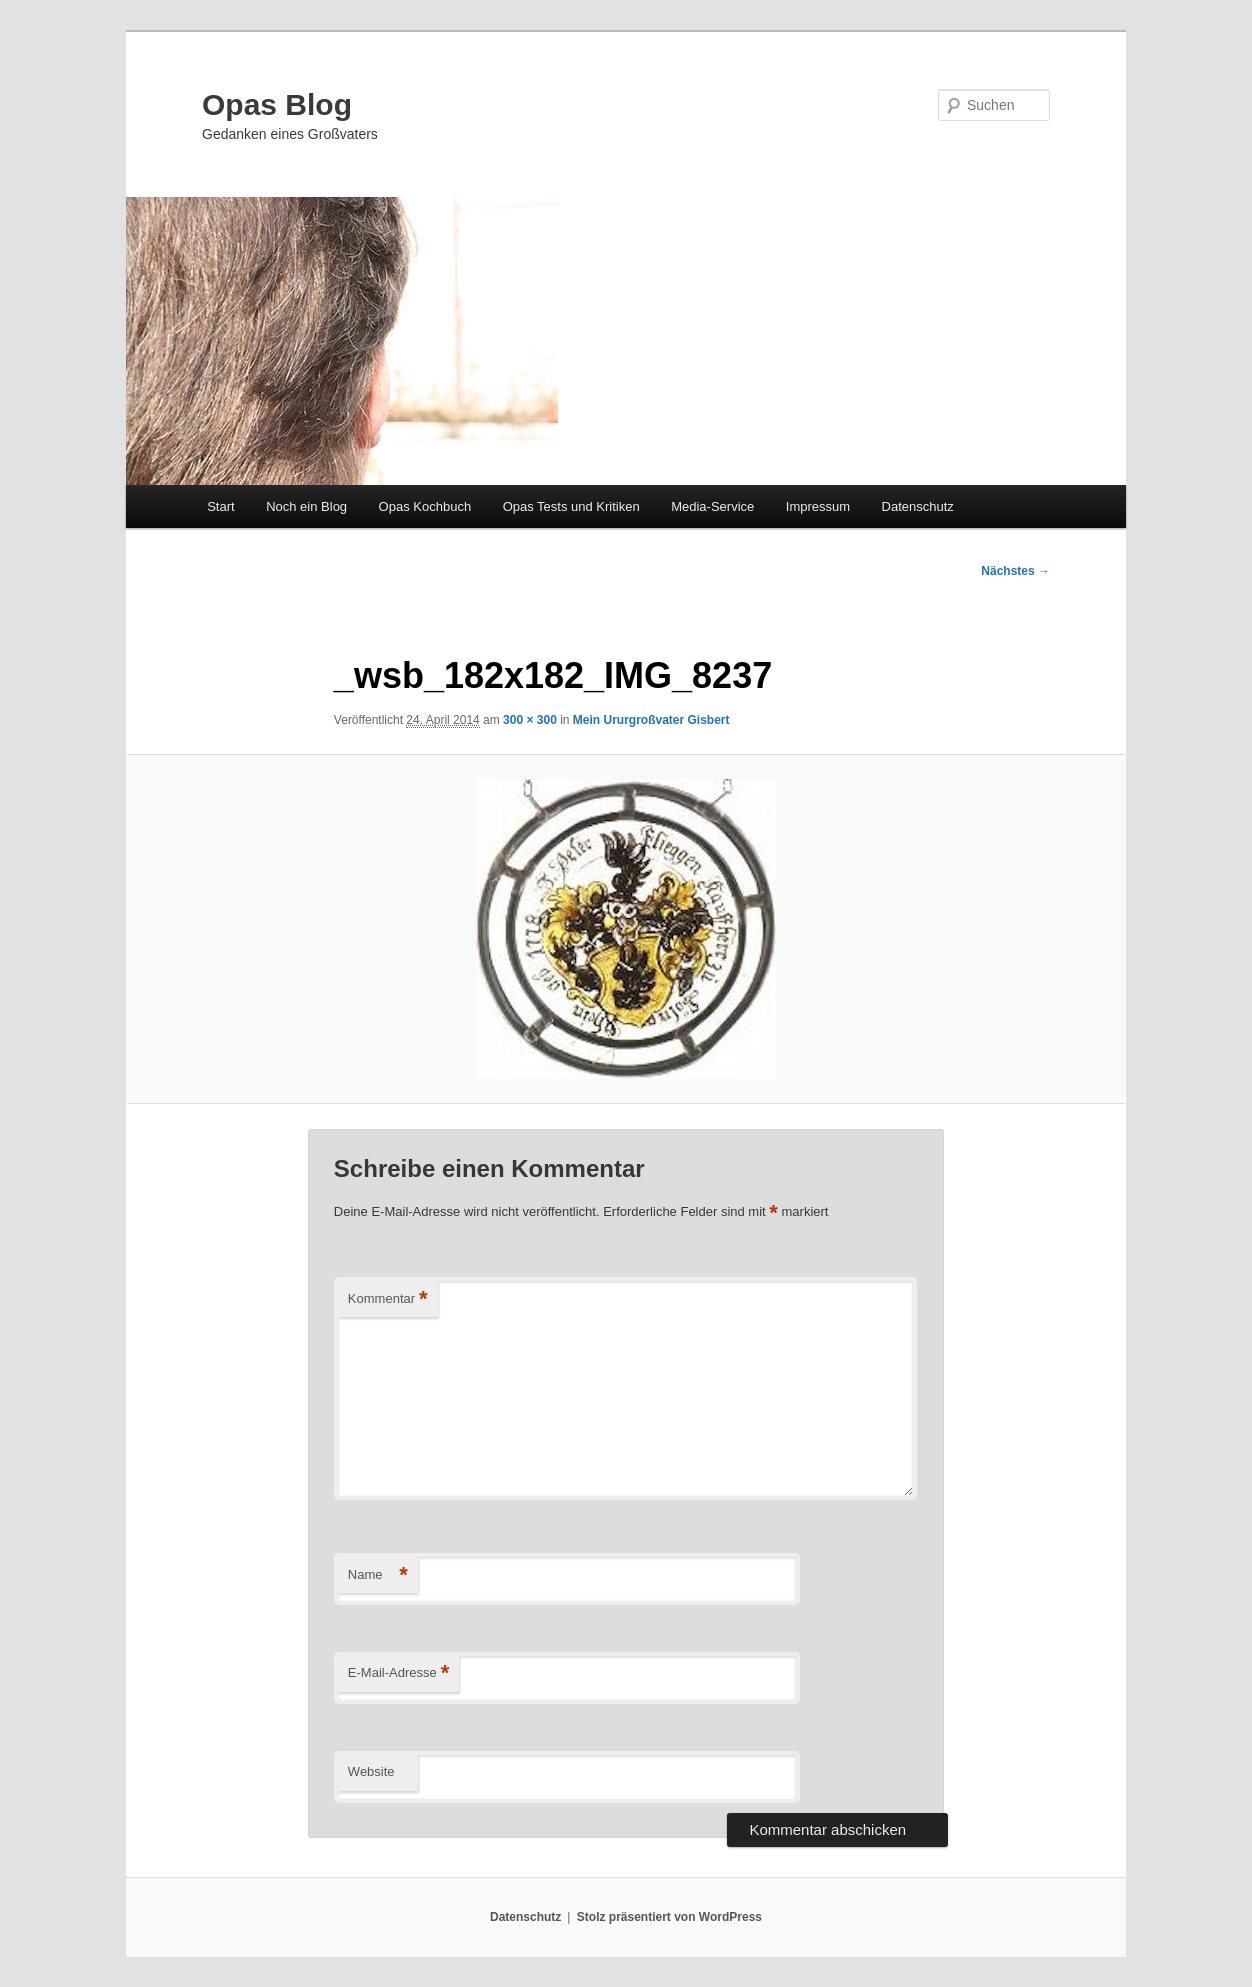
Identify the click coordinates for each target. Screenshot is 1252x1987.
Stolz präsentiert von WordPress (669, 1917)
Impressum (818, 506)
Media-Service (712, 506)
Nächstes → (1015, 571)
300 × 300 (530, 720)
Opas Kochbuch (425, 506)
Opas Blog (277, 104)
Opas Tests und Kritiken (571, 506)
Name (378, 1575)
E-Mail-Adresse (398, 1673)
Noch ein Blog (306, 506)
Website (371, 1771)
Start (220, 506)
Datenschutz (918, 506)
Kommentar (388, 1299)
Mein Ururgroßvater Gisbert (651, 720)
